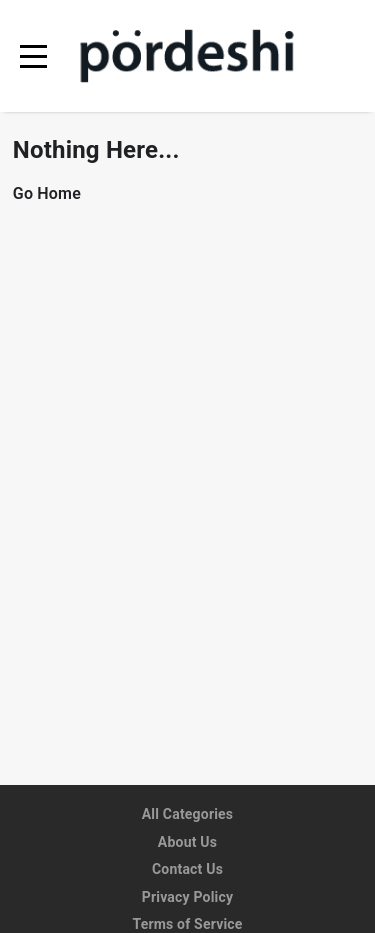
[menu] (33, 56)
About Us (187, 842)
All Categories (188, 814)
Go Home (47, 193)
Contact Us (187, 869)
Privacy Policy (188, 897)
